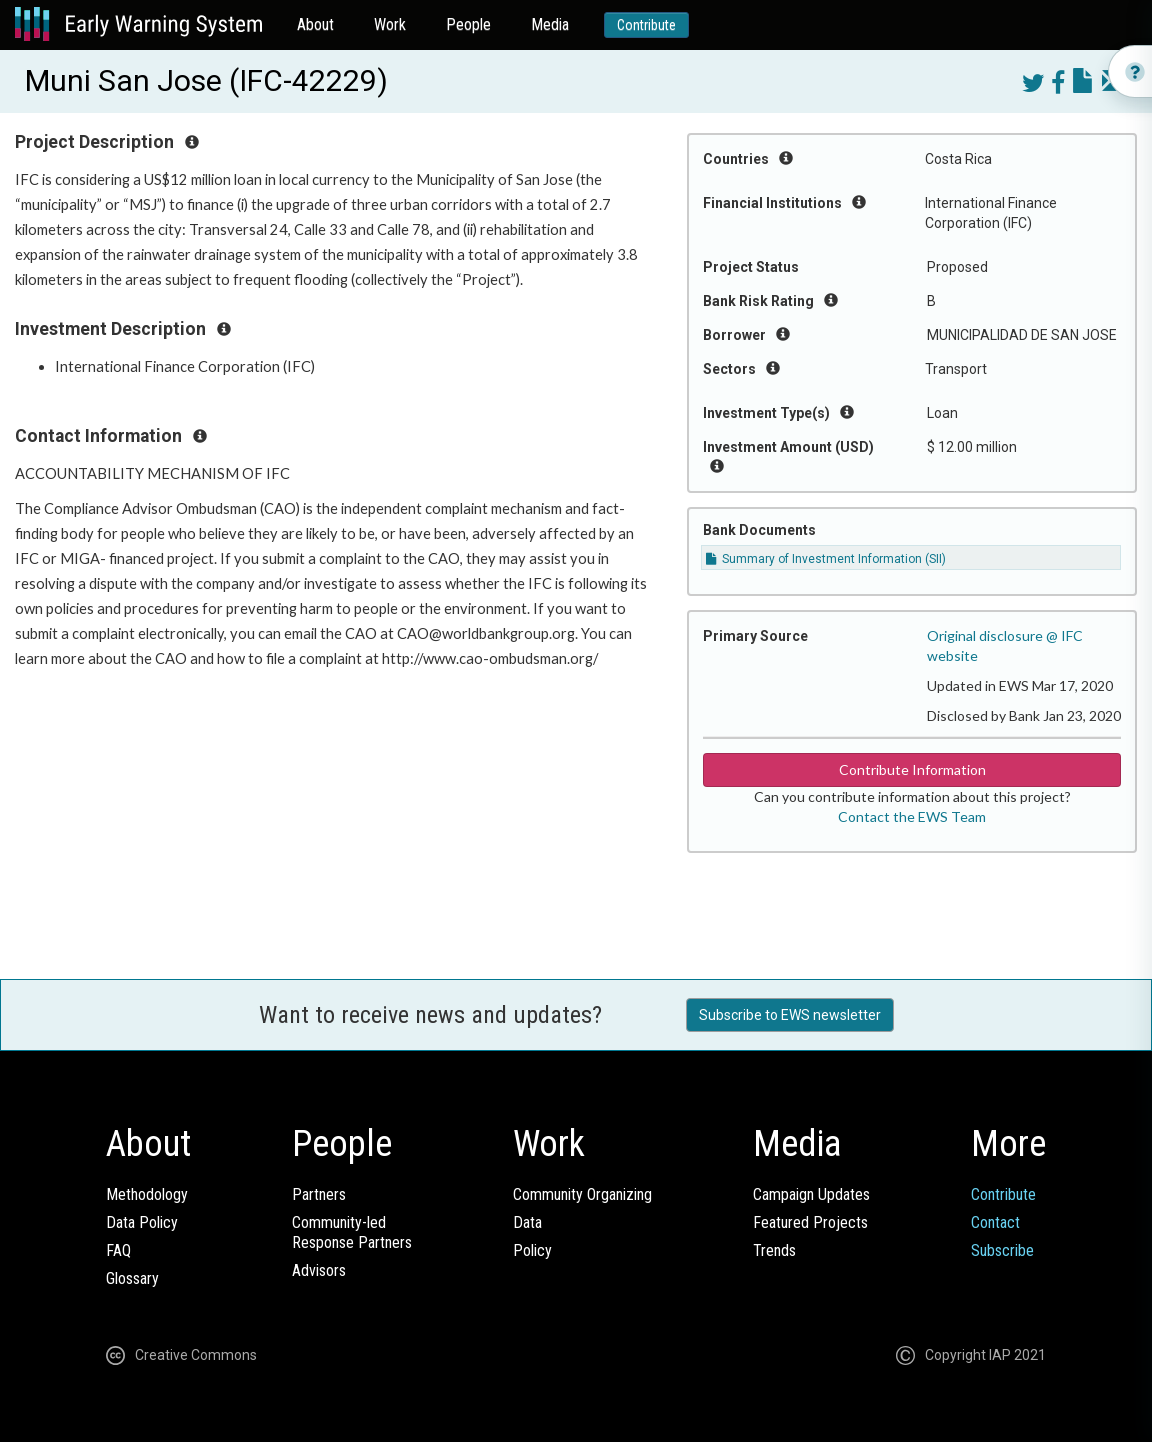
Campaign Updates (811, 1194)
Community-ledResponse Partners (352, 1232)
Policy (532, 1250)
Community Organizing (582, 1194)
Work (390, 24)
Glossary (132, 1278)
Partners (319, 1194)
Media (550, 24)
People (468, 24)
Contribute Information (912, 769)
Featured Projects (810, 1222)
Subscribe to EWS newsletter (790, 1015)
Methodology (147, 1194)
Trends (774, 1250)
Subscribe (1002, 1250)
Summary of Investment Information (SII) (826, 559)
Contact (995, 1222)
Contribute (646, 25)
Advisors (319, 1270)
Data (527, 1222)
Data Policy (142, 1222)
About (315, 24)
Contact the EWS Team (912, 816)
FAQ (118, 1250)
